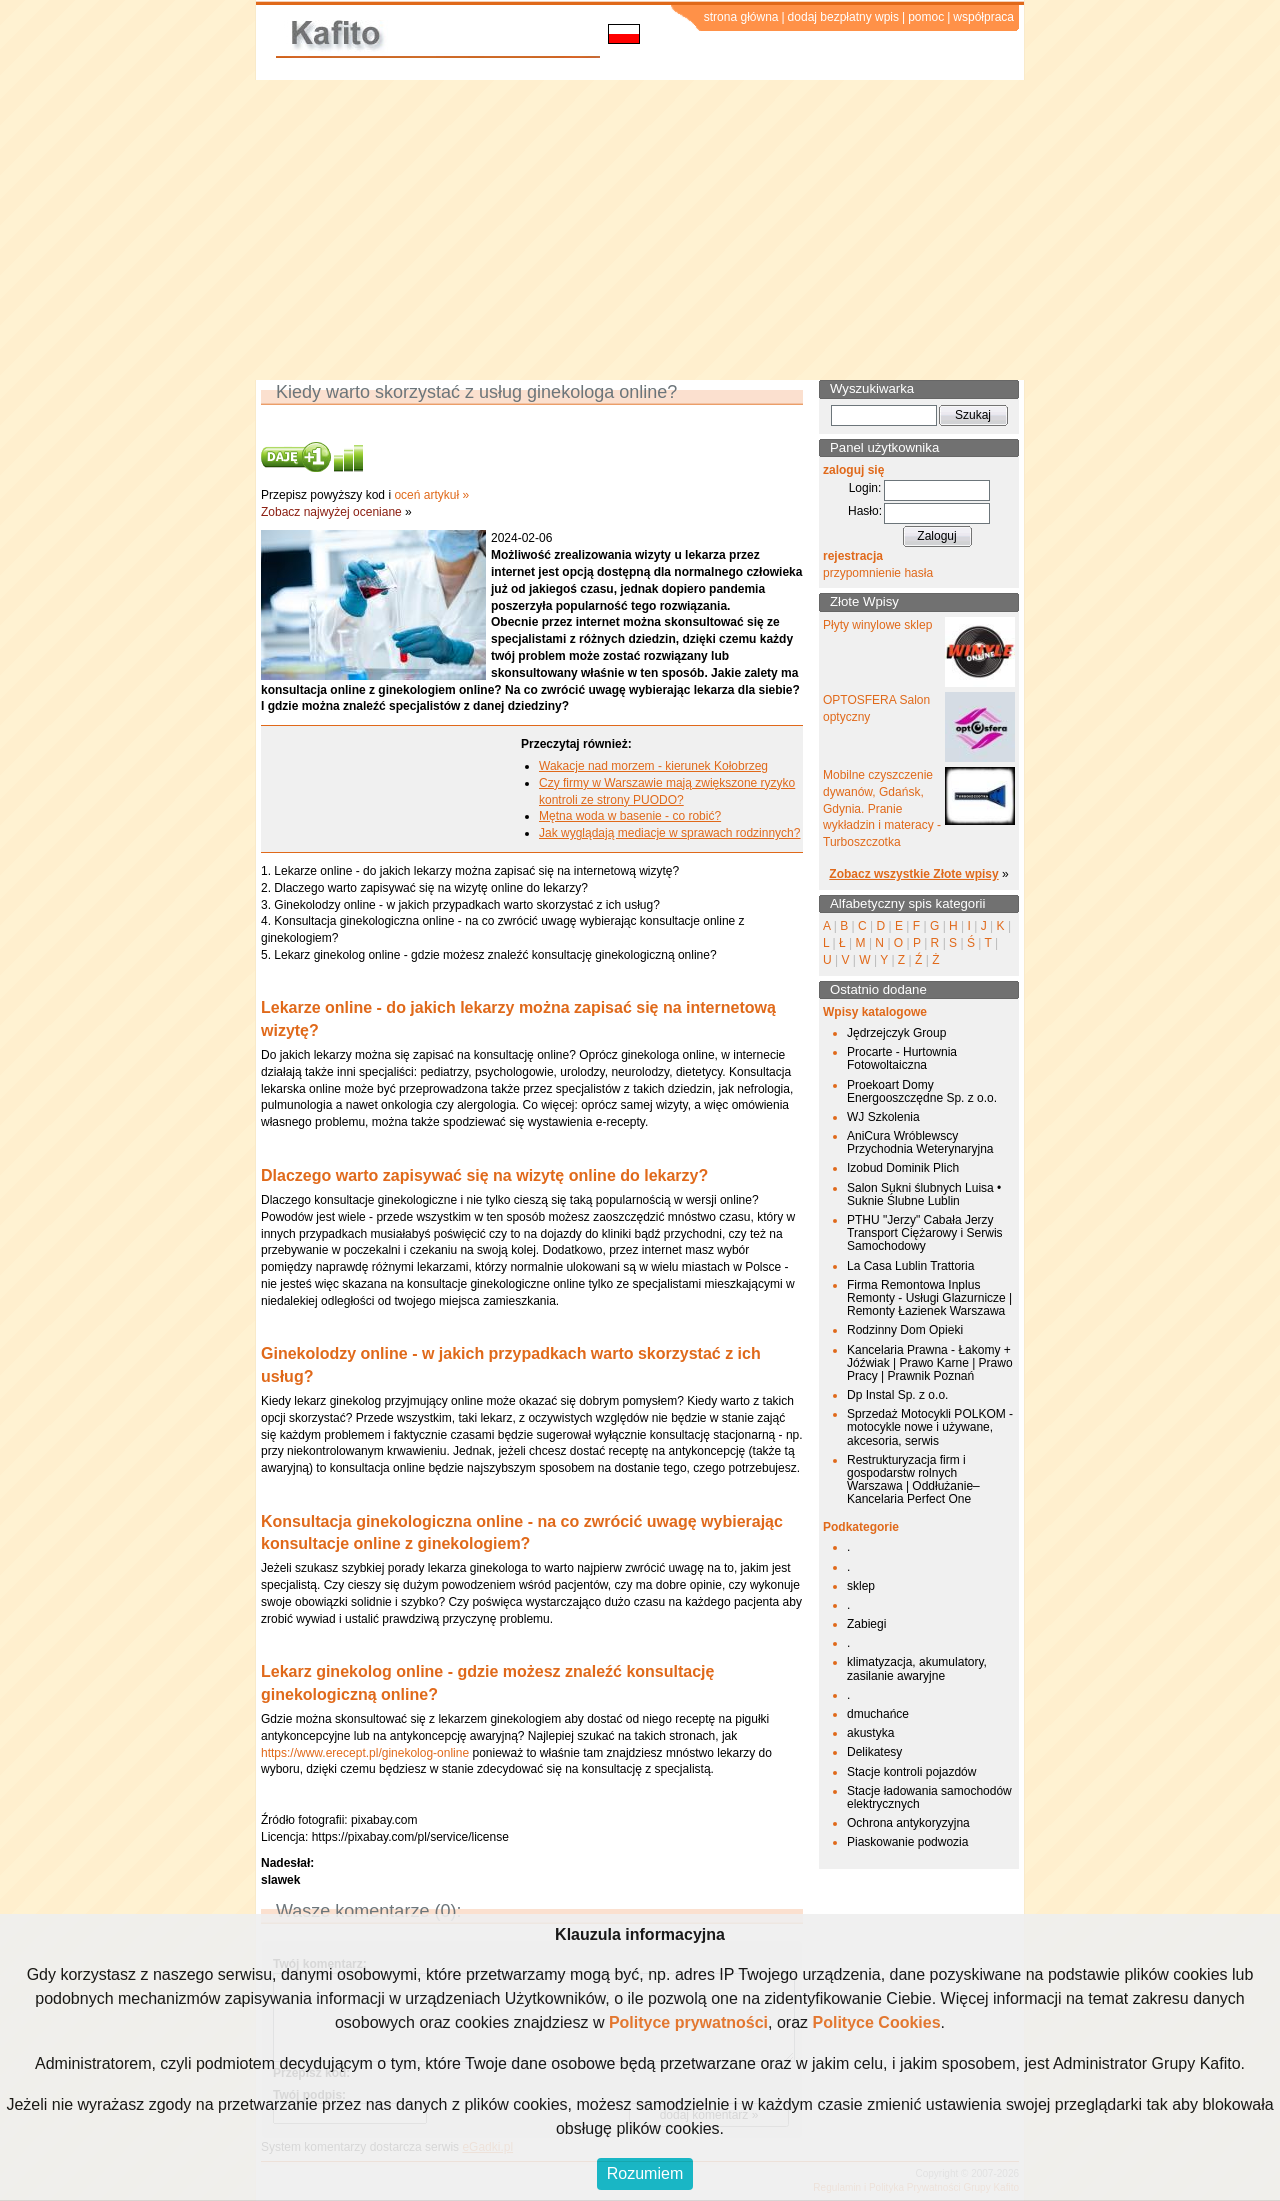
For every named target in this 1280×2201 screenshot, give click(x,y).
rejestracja (853, 556)
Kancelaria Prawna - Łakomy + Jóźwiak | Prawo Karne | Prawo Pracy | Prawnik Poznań (930, 1363)
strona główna (741, 17)
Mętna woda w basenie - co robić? (630, 816)
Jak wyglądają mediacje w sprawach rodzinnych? (669, 833)
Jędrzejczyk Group (896, 1033)
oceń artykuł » (431, 495)
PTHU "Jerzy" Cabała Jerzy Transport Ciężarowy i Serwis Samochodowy (925, 1233)
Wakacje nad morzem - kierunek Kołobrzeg (653, 766)
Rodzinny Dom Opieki (905, 1330)
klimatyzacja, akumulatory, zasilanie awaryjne (917, 1668)
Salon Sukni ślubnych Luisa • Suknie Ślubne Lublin (924, 1194)
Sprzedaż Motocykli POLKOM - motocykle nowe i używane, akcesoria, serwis (930, 1427)
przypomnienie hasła (878, 573)
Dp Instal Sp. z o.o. (897, 1395)
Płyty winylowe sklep (877, 625)
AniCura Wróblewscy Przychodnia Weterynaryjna (920, 1142)
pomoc (926, 17)
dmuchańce (878, 1714)
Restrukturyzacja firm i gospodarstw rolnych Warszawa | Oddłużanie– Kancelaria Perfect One (913, 1480)
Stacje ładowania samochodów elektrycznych (929, 1797)
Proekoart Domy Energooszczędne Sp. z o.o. (922, 1091)
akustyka (870, 1733)
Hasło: (865, 511)
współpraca (983, 17)
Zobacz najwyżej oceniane (331, 512)
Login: (865, 488)
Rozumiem (645, 2173)
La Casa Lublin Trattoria (910, 1266)
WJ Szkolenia (883, 1117)
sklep (861, 1586)
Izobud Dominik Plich (903, 1168)
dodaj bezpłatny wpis (843, 17)
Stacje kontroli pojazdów (911, 1772)
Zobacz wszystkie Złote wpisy (913, 874)
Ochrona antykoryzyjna (908, 1823)
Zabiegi (866, 1624)
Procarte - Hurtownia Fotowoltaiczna (902, 1058)
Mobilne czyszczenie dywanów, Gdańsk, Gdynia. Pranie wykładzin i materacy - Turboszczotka (882, 808)
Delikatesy (874, 1752)
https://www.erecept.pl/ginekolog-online (365, 1753)
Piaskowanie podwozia (907, 1842)
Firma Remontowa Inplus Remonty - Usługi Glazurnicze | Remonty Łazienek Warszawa (929, 1298)
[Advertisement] (640, 230)
